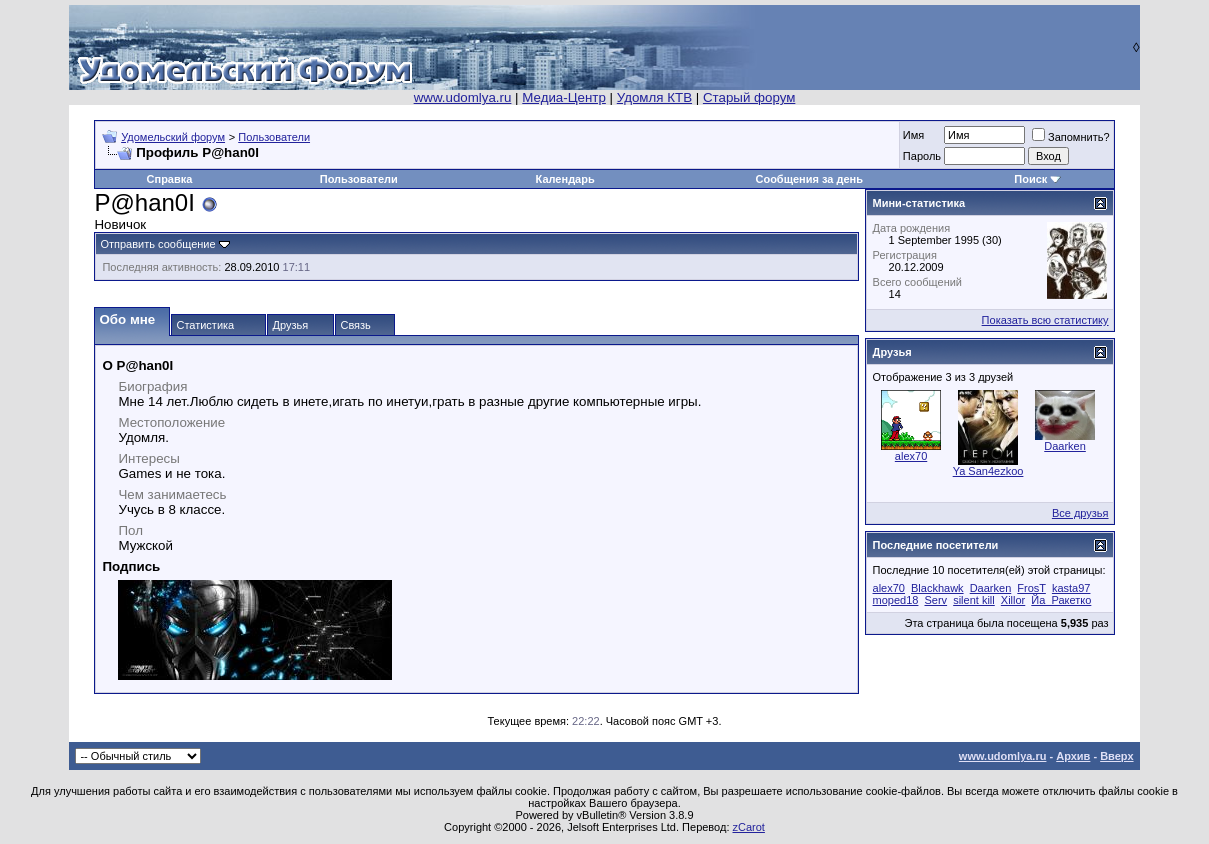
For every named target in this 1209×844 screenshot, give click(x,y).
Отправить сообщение (157, 244)
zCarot (749, 827)
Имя (913, 135)
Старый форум (749, 97)
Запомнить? (1071, 137)
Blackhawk (937, 588)
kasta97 (1071, 588)
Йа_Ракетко (1061, 600)
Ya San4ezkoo (988, 471)
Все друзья (1080, 513)
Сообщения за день (808, 179)
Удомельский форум (173, 137)
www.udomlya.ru (463, 97)
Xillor (1013, 600)
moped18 (896, 600)
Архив (1073, 756)
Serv (935, 600)
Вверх (1116, 756)
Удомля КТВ (654, 97)
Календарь (565, 179)
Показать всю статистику (1045, 320)
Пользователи (274, 137)
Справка (170, 179)
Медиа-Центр (564, 97)
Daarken (1065, 446)
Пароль (922, 156)
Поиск (1030, 179)
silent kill (974, 600)
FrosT (1031, 588)
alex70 (911, 456)
